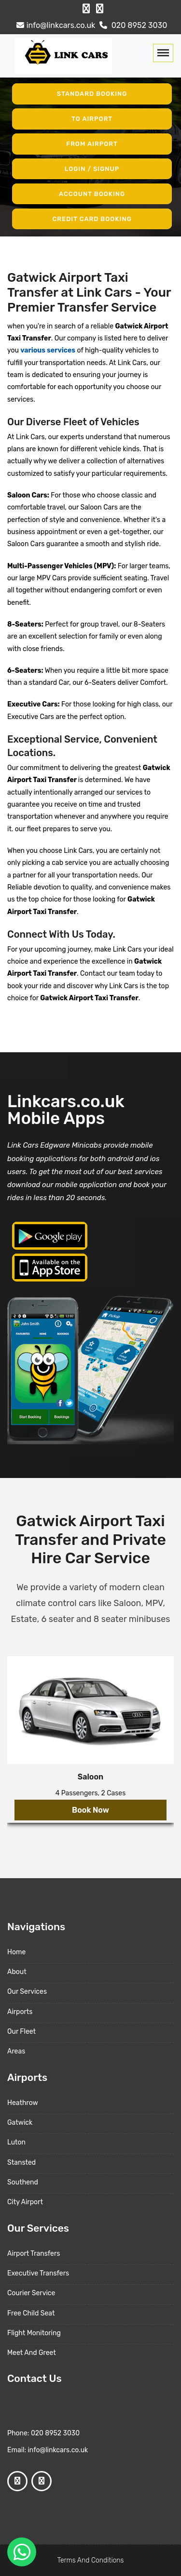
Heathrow (22, 2103)
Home (16, 1952)
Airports (19, 2012)
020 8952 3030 (132, 25)
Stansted (21, 2162)
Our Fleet (21, 2031)
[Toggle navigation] (163, 53)
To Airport (91, 118)
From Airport (92, 143)
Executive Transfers (38, 2273)
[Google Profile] (99, 8)
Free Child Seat (31, 2313)
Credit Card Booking (91, 218)
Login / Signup (92, 168)
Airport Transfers (33, 2253)
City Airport (25, 2202)
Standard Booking (92, 93)
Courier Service (31, 2293)
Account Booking (92, 193)
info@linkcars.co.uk (55, 25)
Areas (16, 2051)
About (17, 1972)
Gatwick (19, 2122)
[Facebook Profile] (86, 8)
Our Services (27, 1992)
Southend (22, 2182)
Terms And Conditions (90, 2560)
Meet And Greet (31, 2353)
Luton (16, 2142)
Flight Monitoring (34, 2333)
